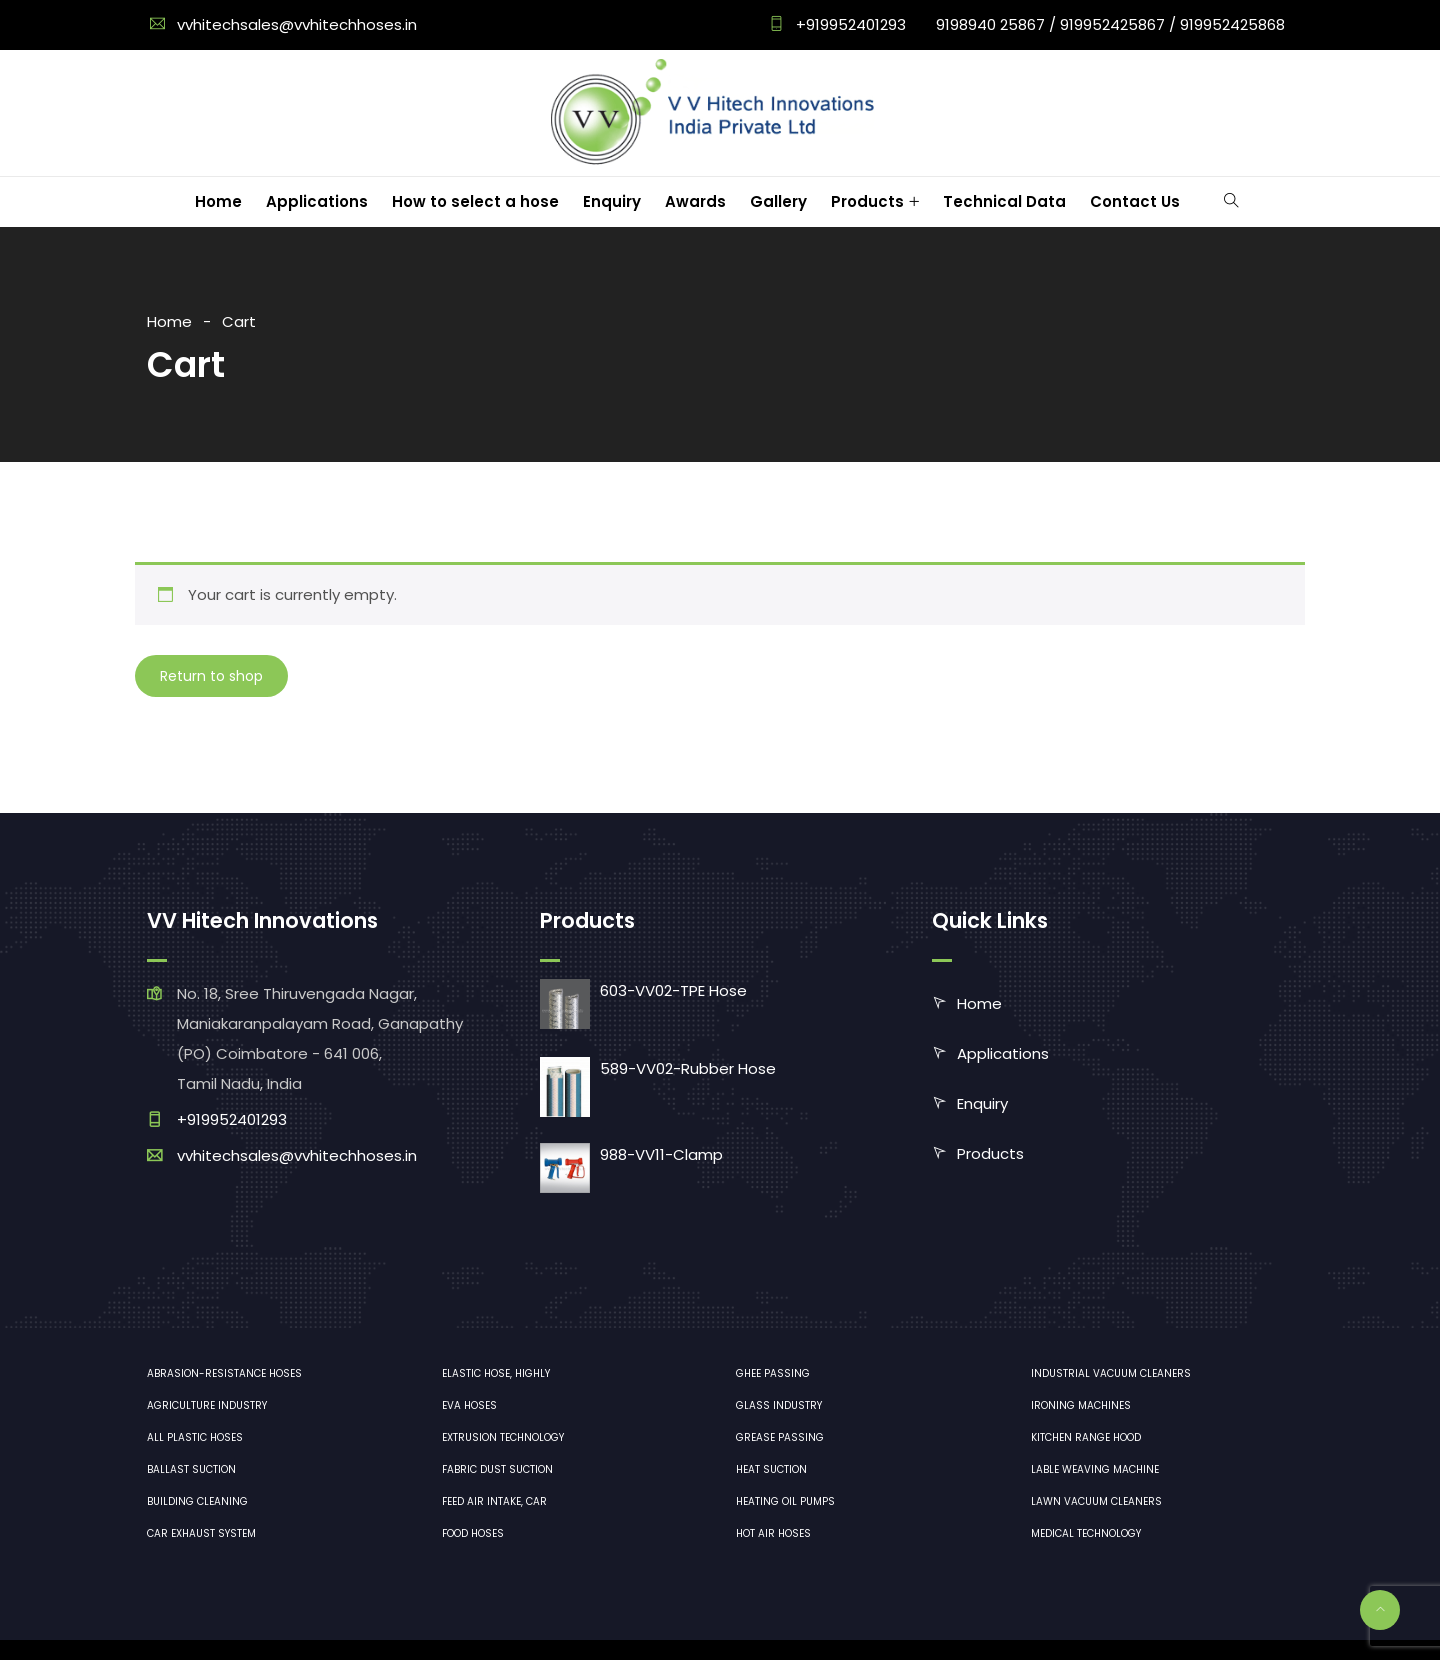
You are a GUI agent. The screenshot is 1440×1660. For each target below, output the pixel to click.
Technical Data (1004, 201)
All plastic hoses (195, 1437)
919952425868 (1232, 24)
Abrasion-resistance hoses (224, 1373)
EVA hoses (469, 1405)
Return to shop (211, 676)
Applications (317, 201)
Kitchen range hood (1086, 1437)
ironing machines (1081, 1405)
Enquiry (612, 201)
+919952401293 (849, 24)
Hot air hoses (773, 1533)
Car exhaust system (201, 1533)
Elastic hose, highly (496, 1373)
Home (218, 201)
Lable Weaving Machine (1095, 1469)
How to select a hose (475, 201)
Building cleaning (197, 1501)
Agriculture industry (207, 1405)
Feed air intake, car (494, 1501)
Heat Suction (771, 1469)
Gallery (778, 201)
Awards (695, 201)
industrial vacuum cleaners (1111, 1373)
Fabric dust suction (497, 1469)
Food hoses (473, 1533)
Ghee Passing (773, 1373)
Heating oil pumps (785, 1501)
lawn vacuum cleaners (1096, 1501)
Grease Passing (780, 1437)
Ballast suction (191, 1469)
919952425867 (1112, 24)
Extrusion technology (503, 1437)
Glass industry (779, 1405)
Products (867, 201)
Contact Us (1135, 201)
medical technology (1086, 1533)
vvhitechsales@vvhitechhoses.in (297, 24)
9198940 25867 (990, 24)
